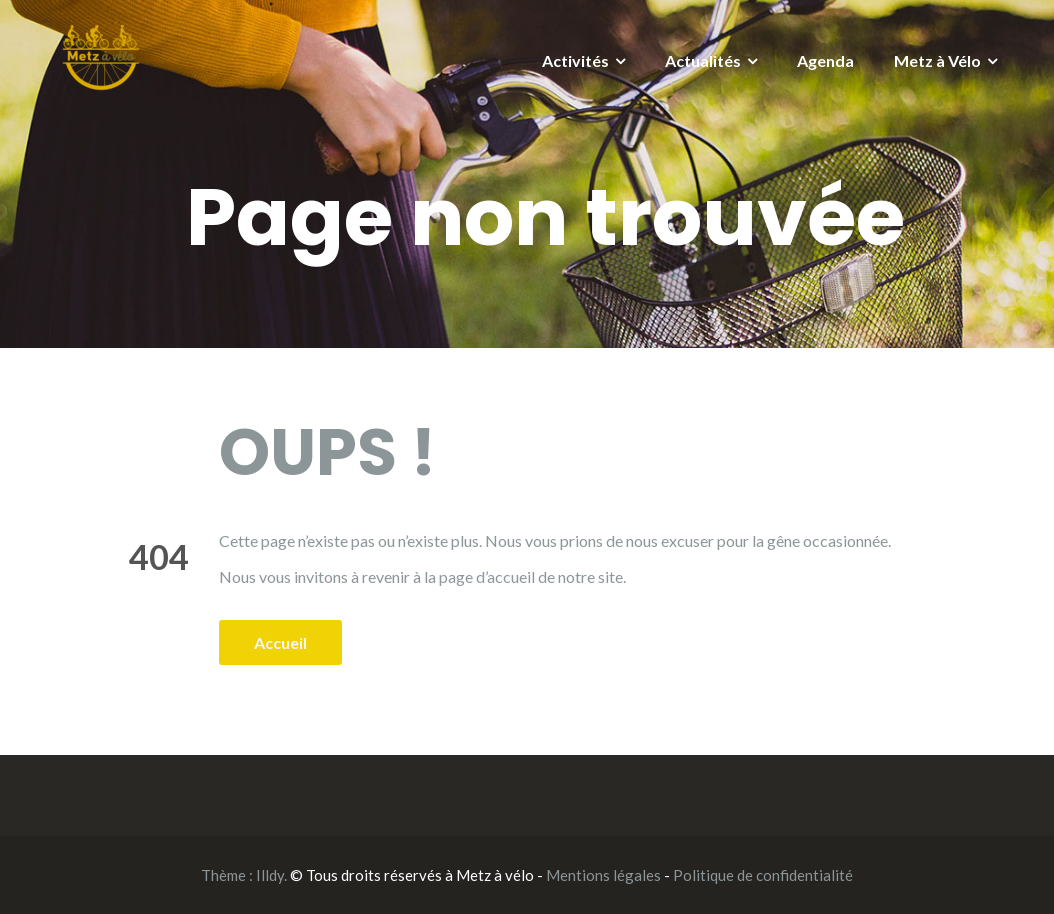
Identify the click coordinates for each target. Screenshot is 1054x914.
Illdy (270, 875)
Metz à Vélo (937, 60)
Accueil (280, 642)
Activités (575, 60)
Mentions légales (603, 875)
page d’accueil (487, 576)
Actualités (703, 60)
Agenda (825, 60)
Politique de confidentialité (763, 875)
